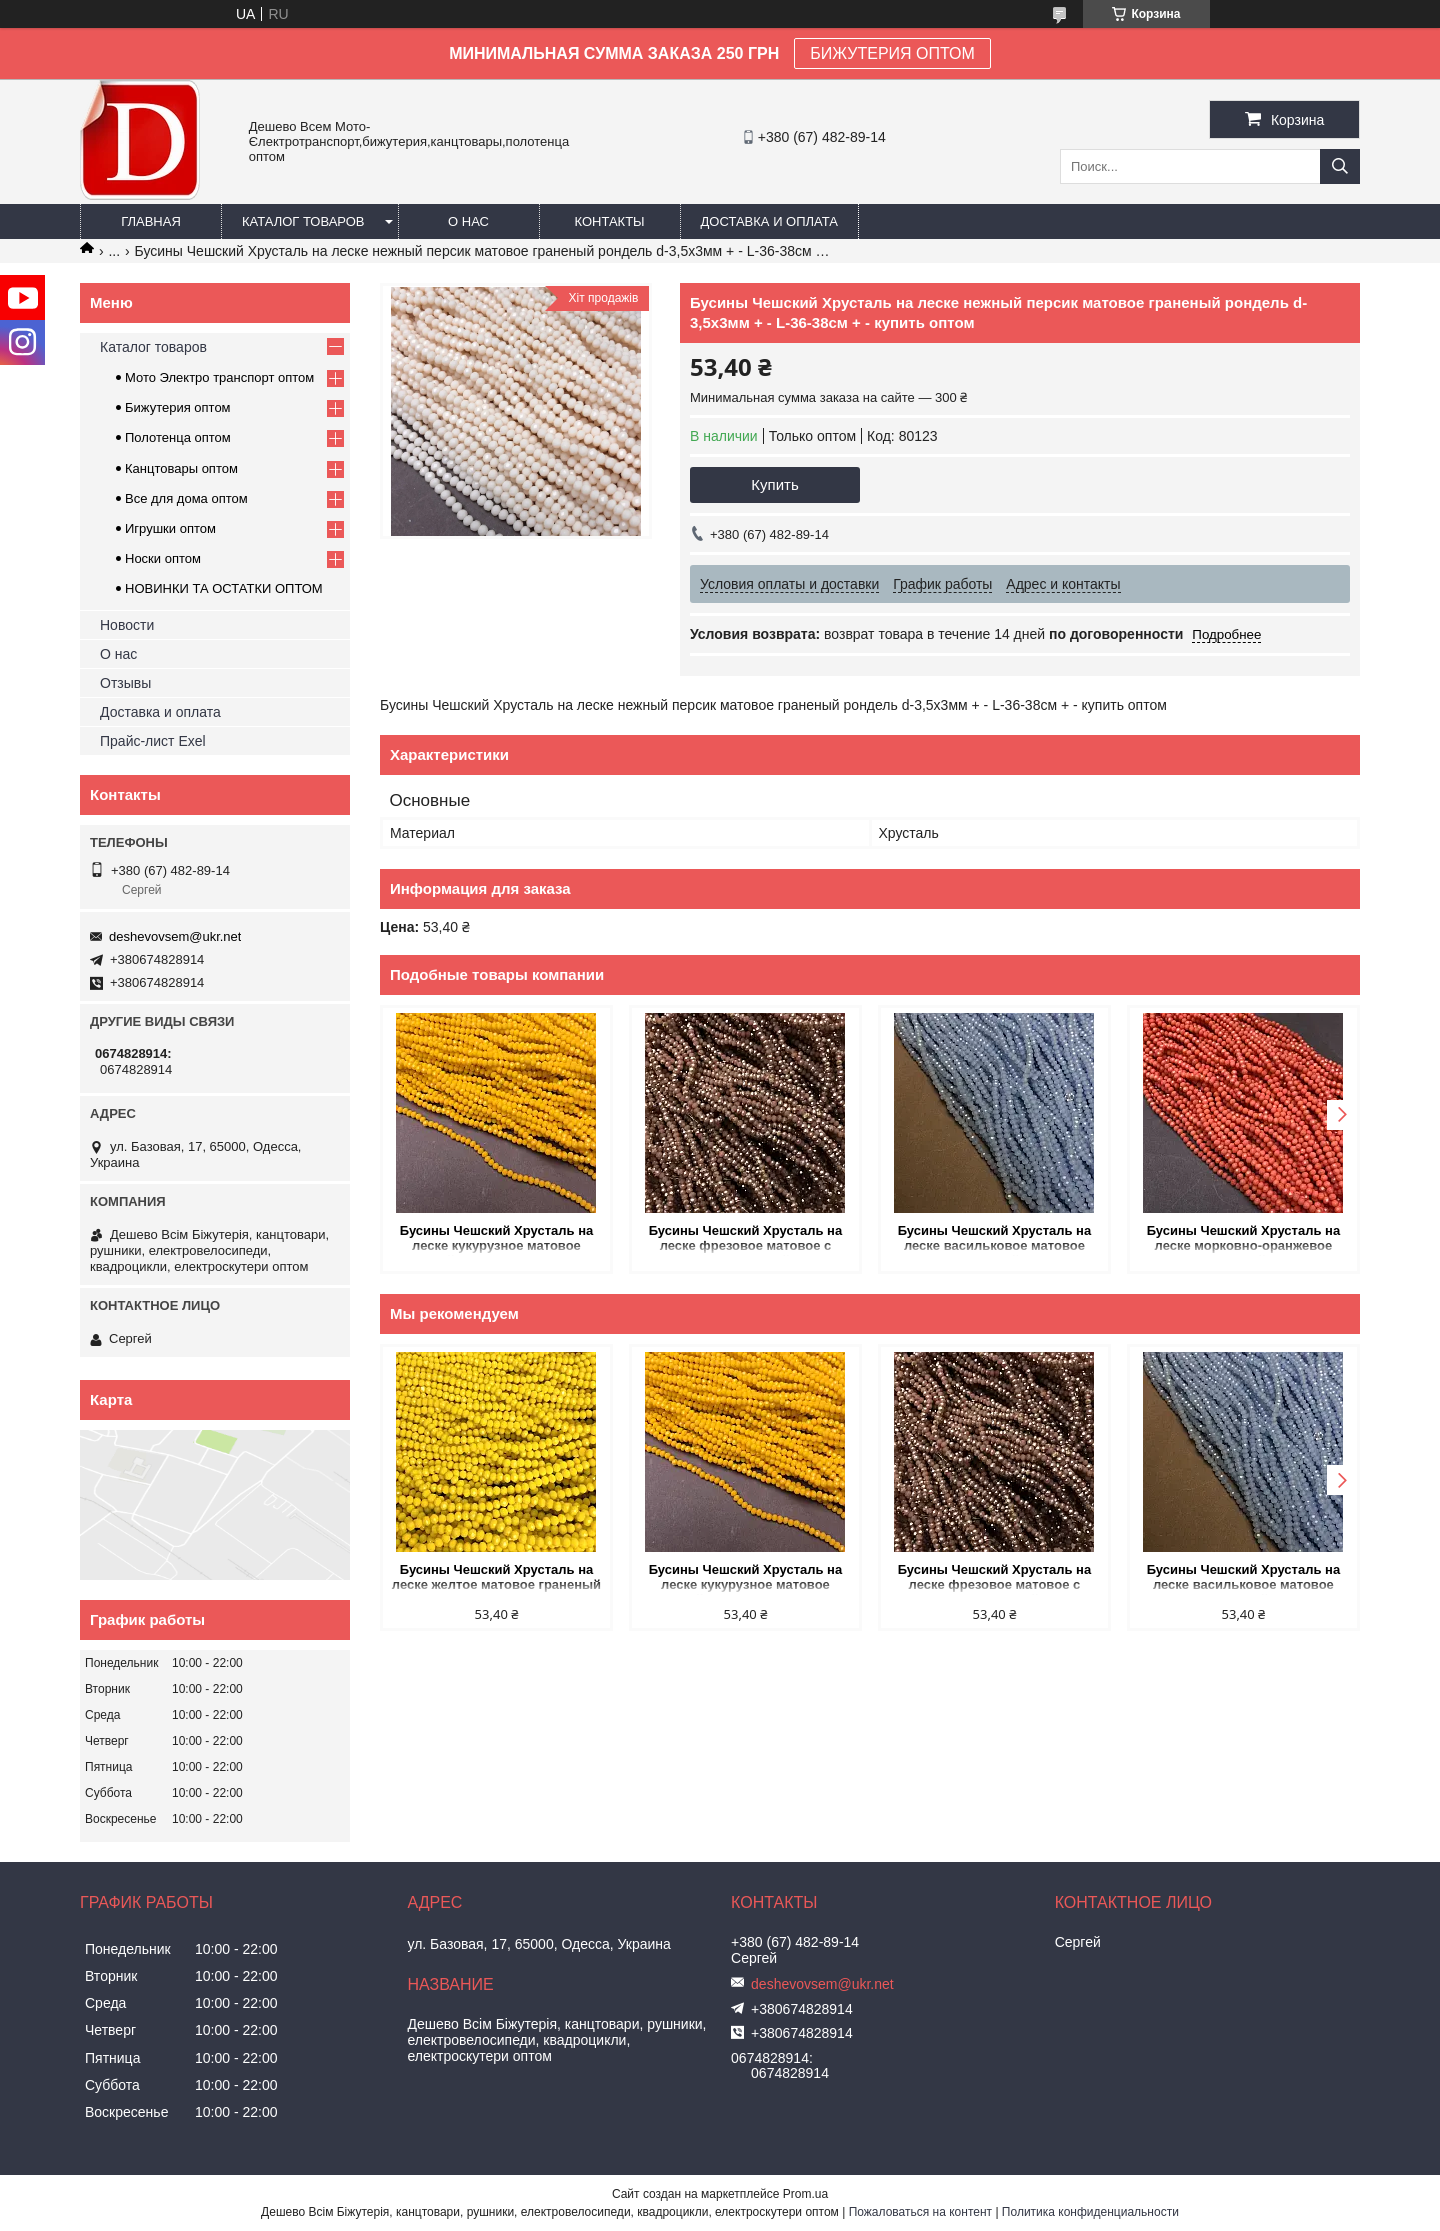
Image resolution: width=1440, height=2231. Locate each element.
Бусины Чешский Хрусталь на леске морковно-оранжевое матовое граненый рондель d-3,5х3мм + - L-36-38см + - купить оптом (1244, 1239)
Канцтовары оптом (181, 468)
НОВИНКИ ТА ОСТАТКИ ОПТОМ (224, 588)
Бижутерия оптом (178, 407)
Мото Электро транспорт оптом (219, 377)
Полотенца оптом (178, 437)
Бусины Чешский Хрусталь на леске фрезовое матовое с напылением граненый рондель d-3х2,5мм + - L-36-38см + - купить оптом (746, 1239)
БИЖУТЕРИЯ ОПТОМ (892, 53)
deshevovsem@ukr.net (175, 936)
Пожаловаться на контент (920, 2212)
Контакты (609, 221)
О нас (468, 221)
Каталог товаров (303, 221)
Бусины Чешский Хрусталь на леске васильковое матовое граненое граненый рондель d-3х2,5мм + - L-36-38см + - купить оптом (995, 1239)
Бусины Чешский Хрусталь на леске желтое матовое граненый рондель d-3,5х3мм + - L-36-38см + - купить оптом (496, 1578)
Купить (774, 484)
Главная (151, 221)
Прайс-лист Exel (153, 741)
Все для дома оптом (186, 498)
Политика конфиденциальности (1090, 2212)
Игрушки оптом (170, 528)
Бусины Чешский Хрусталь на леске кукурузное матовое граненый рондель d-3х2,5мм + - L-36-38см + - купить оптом (496, 1239)
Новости (127, 625)
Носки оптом (163, 558)
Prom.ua (805, 2194)
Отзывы (125, 683)
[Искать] (1340, 166)
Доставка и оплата (769, 221)
